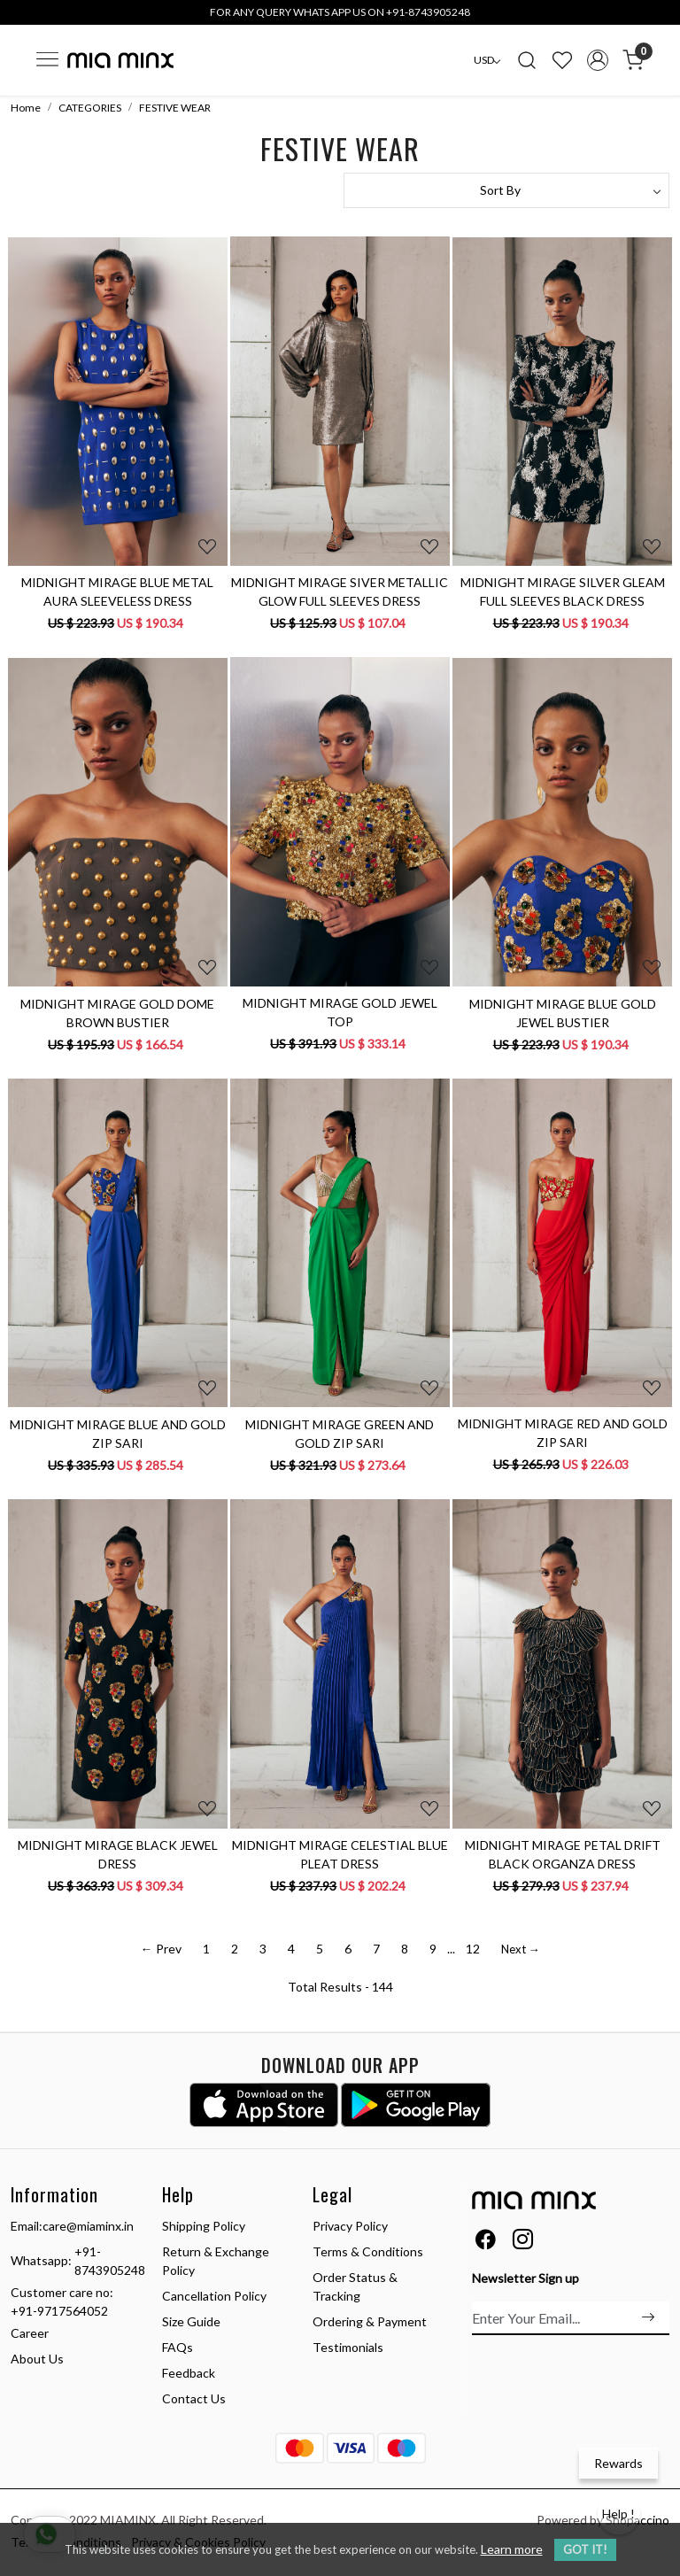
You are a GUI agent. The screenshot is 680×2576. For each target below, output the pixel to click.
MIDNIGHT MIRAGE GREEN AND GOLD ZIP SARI (339, 1433)
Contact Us (194, 2398)
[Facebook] (485, 2242)
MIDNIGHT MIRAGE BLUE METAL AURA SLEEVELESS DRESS (117, 591)
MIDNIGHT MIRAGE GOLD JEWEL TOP (340, 1012)
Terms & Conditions (368, 2251)
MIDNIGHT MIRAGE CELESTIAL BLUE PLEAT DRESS (340, 1854)
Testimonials (348, 2347)
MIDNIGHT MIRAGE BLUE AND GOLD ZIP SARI (118, 1433)
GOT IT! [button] (585, 2549)
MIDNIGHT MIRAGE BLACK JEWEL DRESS (118, 1854)
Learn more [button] (512, 2549)
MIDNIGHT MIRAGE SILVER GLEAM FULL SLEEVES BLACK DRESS (562, 591)
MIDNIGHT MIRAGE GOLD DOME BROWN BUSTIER (117, 1013)
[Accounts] (597, 60)
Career (30, 2332)
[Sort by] (506, 190)
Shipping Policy (203, 2225)
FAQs (177, 2347)
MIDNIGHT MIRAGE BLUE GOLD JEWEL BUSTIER (562, 1013)
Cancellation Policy (214, 2295)
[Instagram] (523, 2242)
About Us (37, 2358)
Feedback (188, 2372)
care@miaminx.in (88, 2225)
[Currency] (487, 60)
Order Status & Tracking (355, 2286)
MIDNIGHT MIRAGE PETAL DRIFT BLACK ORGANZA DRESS (563, 1854)
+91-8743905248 (109, 2261)
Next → (520, 1949)
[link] (527, 60)
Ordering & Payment (370, 2321)
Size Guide (191, 2321)
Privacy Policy (350, 2225)
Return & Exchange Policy (215, 2261)
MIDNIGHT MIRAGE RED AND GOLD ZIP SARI (563, 1433)
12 (473, 1948)
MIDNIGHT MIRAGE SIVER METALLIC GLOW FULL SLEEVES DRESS (339, 591)
